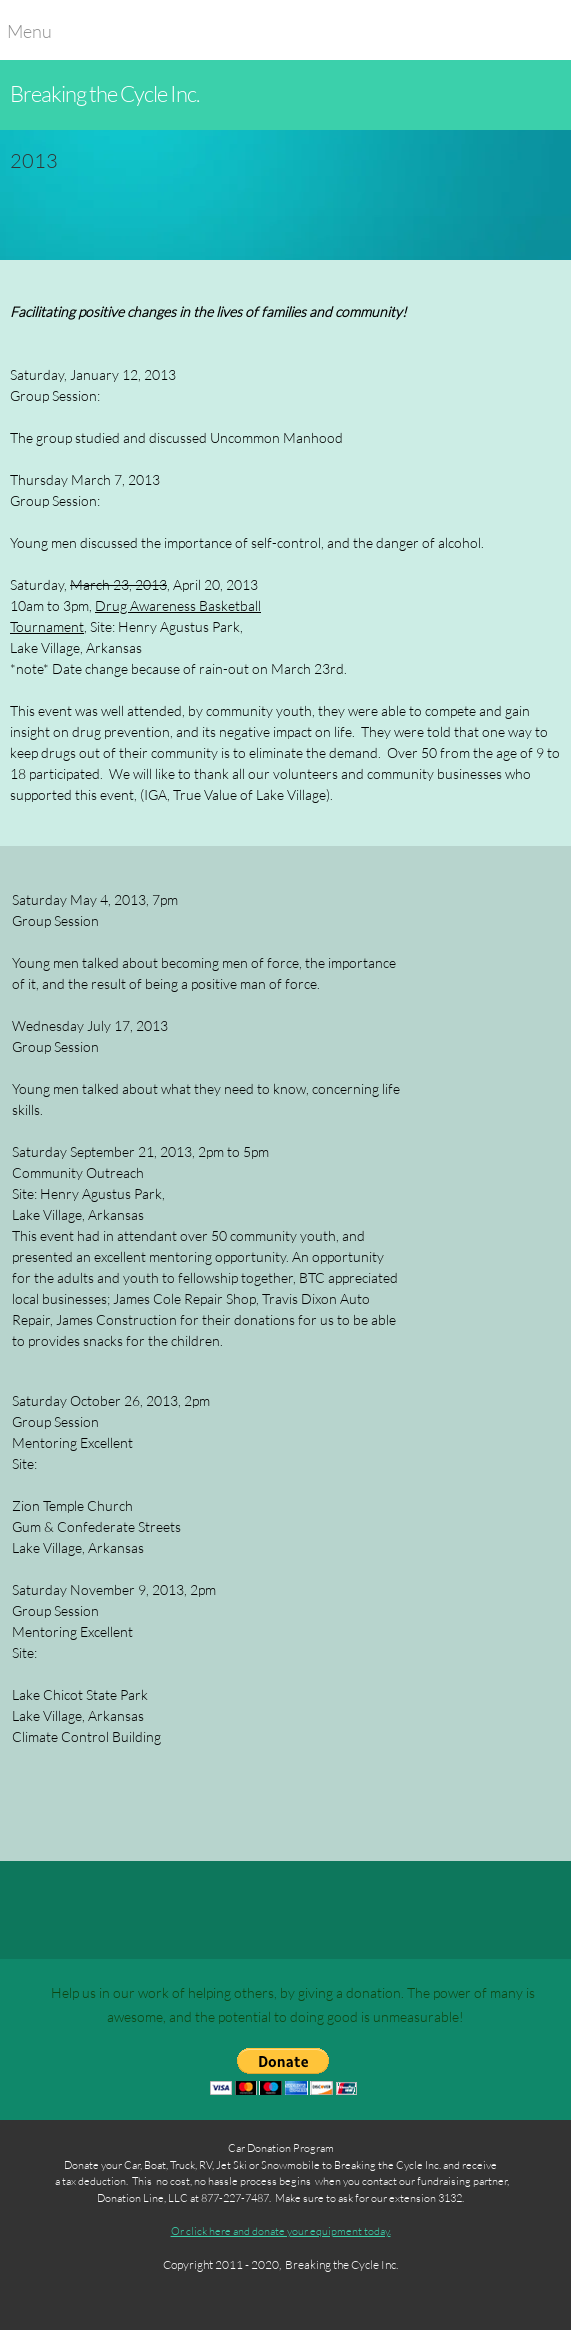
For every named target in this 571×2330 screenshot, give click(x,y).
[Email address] (82, 1910)
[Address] (130, 1910)
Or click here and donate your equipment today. (281, 2230)
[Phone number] (34, 1910)
